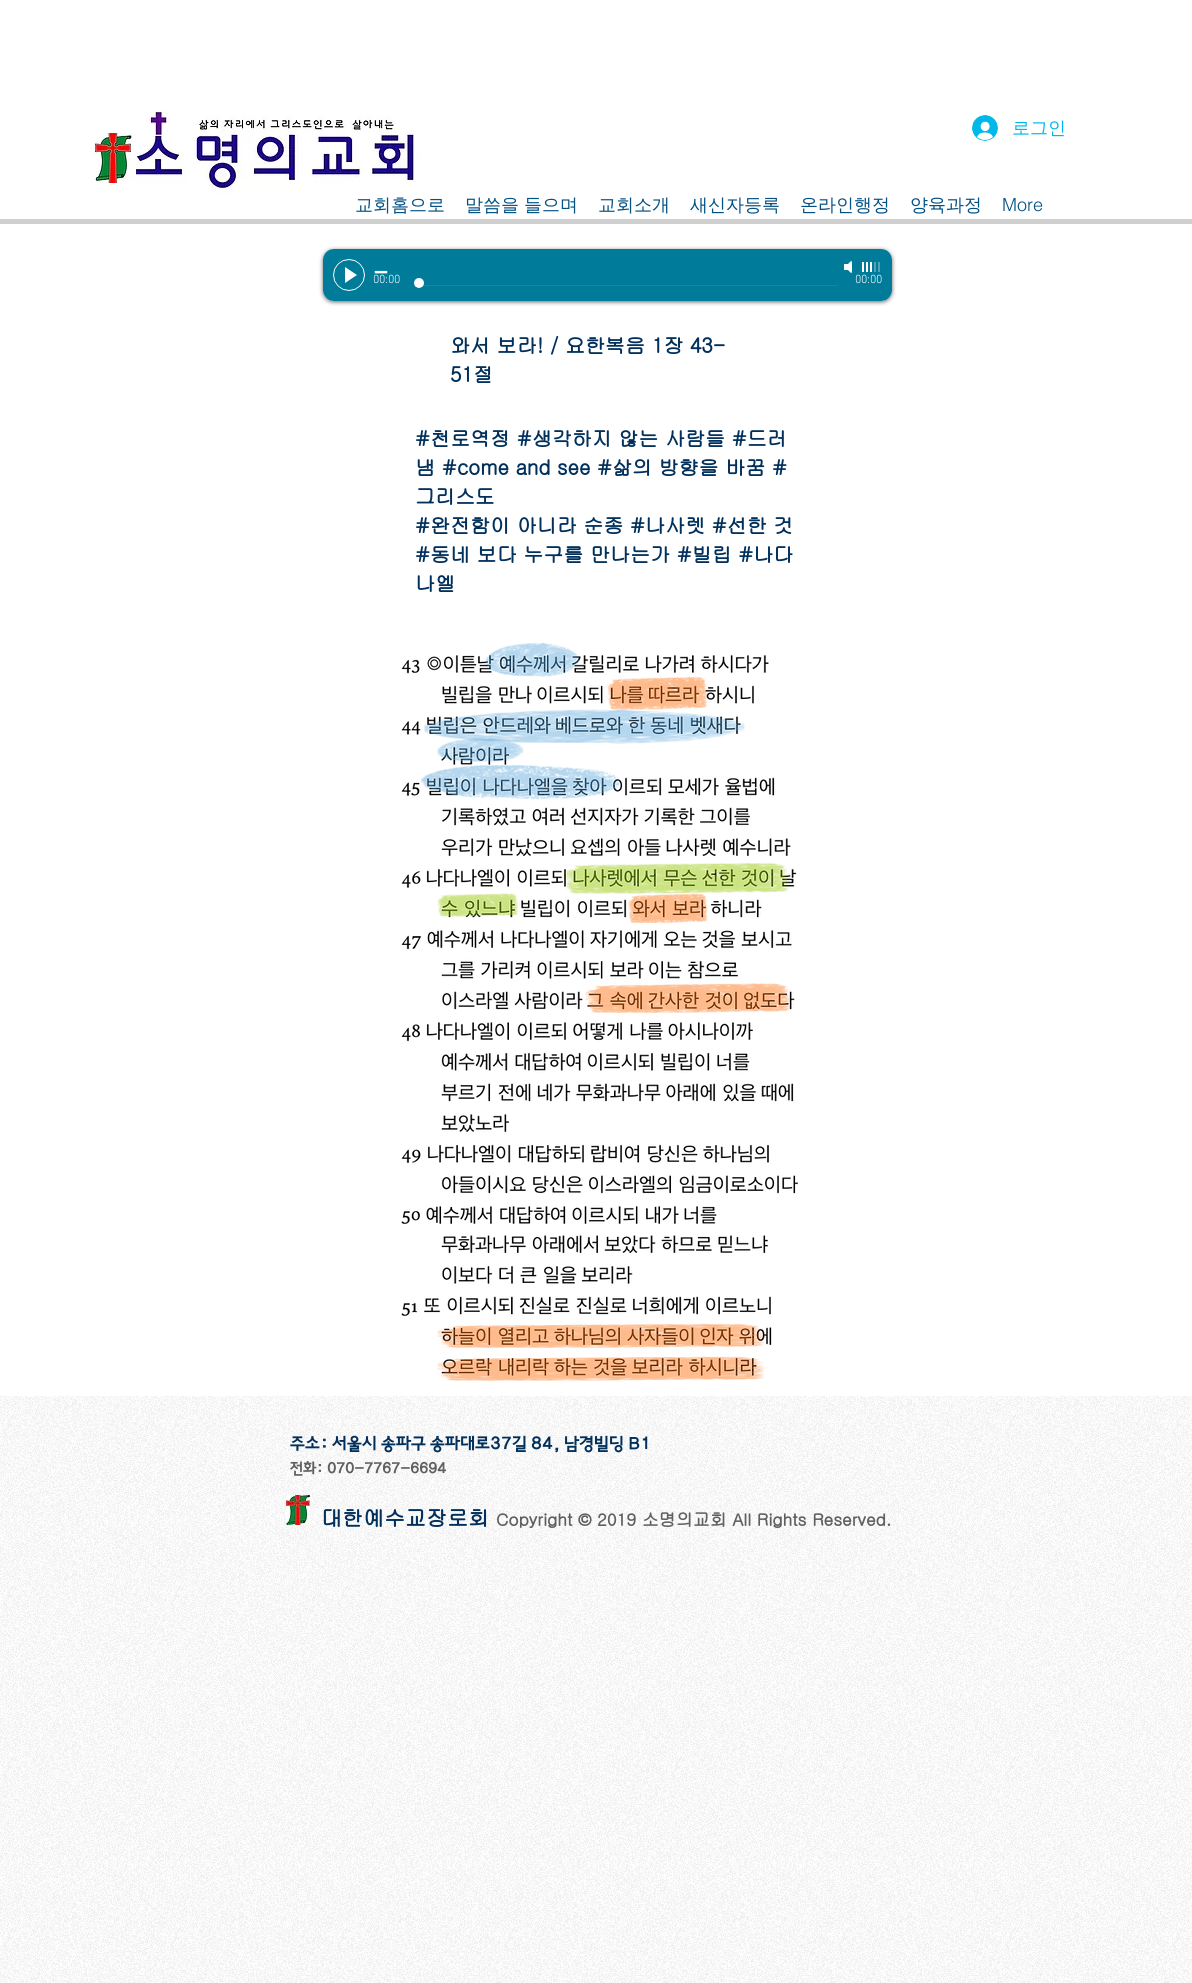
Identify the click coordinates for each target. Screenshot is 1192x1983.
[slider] (872, 267)
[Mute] (850, 267)
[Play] (349, 275)
